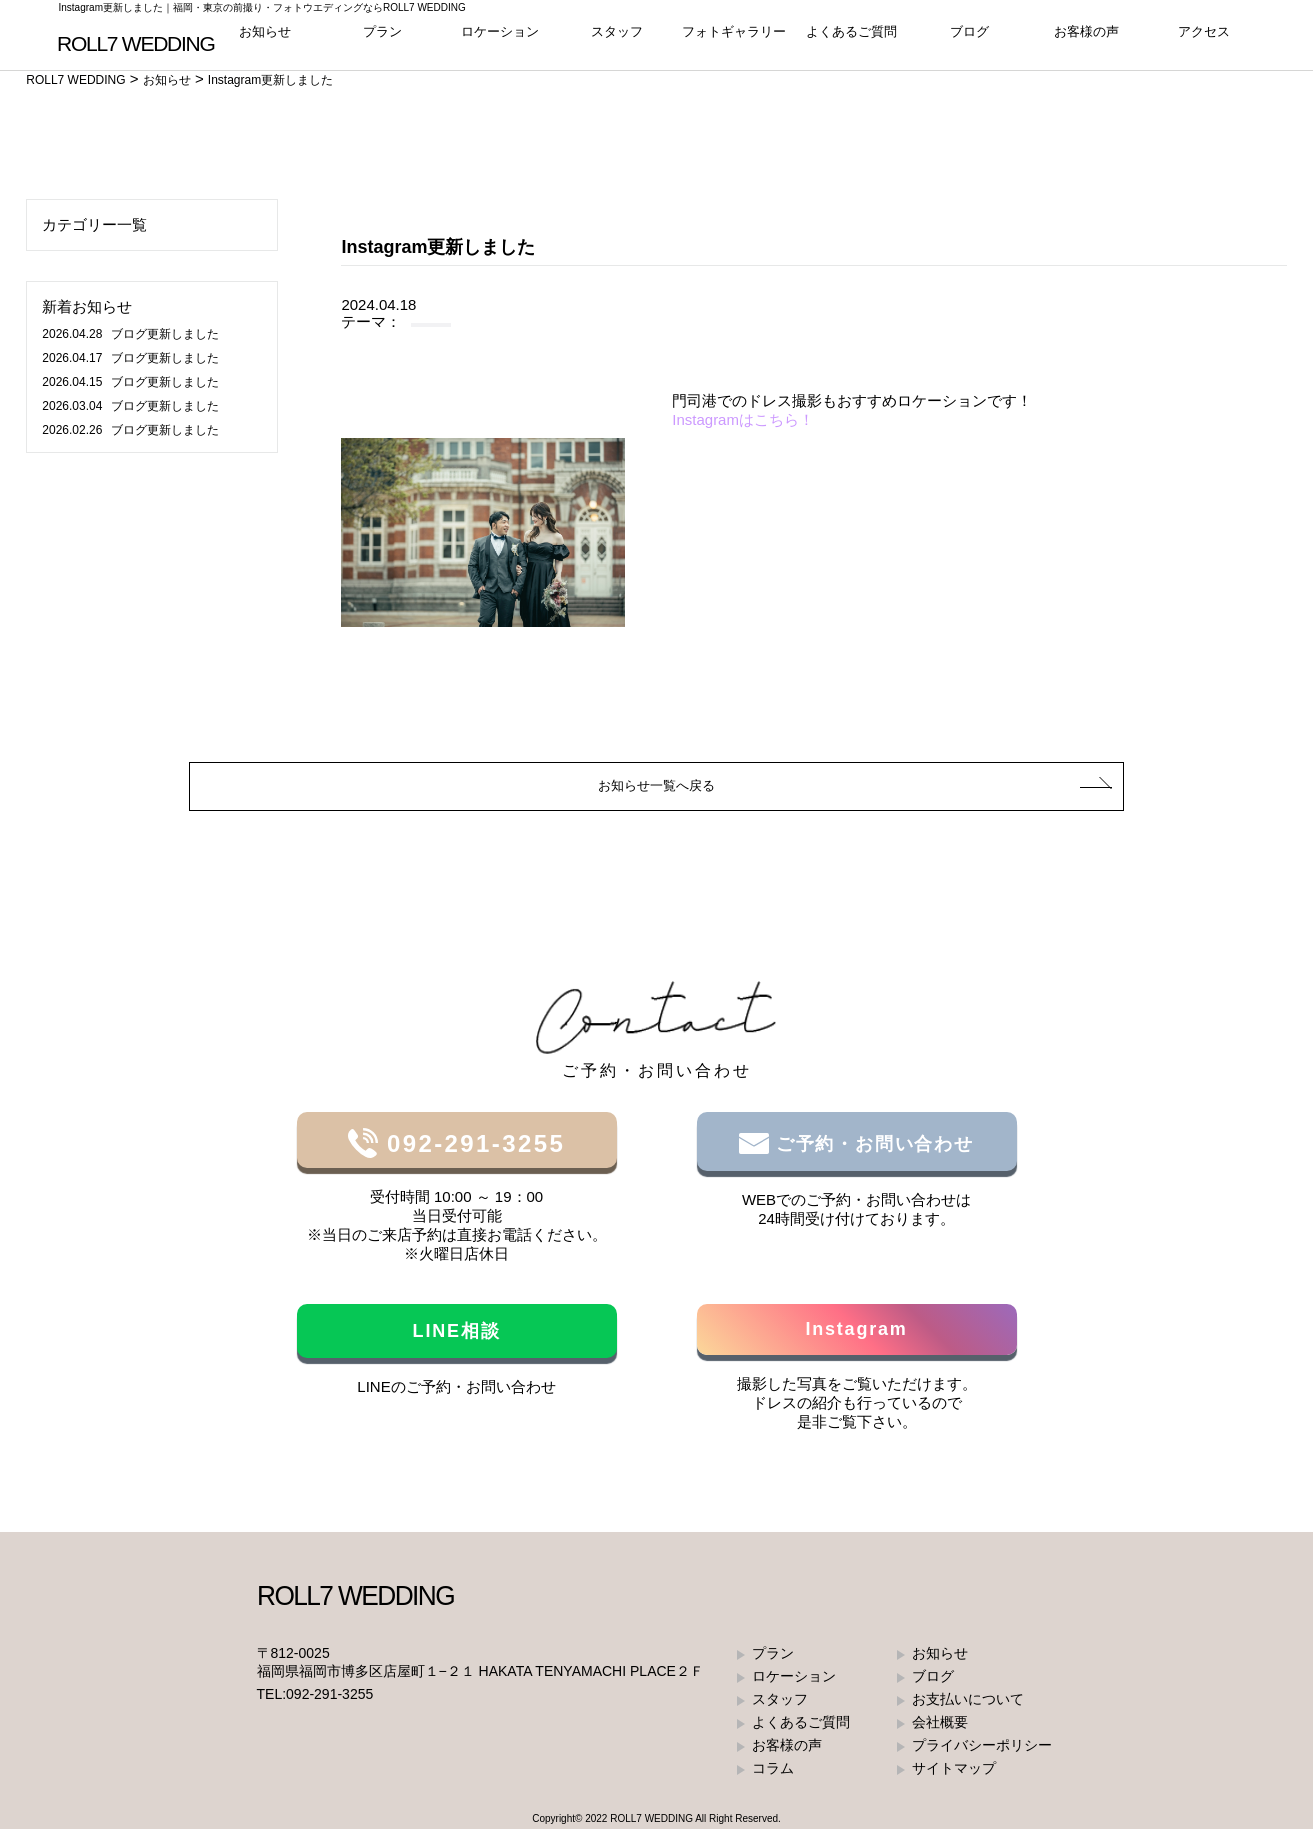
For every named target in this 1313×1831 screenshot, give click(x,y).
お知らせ (265, 39)
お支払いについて (968, 1701)
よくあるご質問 (851, 39)
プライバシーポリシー (982, 1747)
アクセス (1204, 39)
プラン (382, 39)
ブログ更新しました (130, 334)
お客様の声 (1086, 39)
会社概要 (940, 1724)
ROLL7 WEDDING (651, 1820)
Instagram (856, 1331)
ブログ (969, 39)
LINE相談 (457, 1333)
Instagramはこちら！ (743, 419)
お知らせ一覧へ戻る (656, 786)
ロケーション (500, 39)
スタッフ (617, 39)
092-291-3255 (471, 1145)
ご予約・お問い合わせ (871, 1146)
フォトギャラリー (734, 39)
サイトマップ (954, 1770)
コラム (773, 1770)
